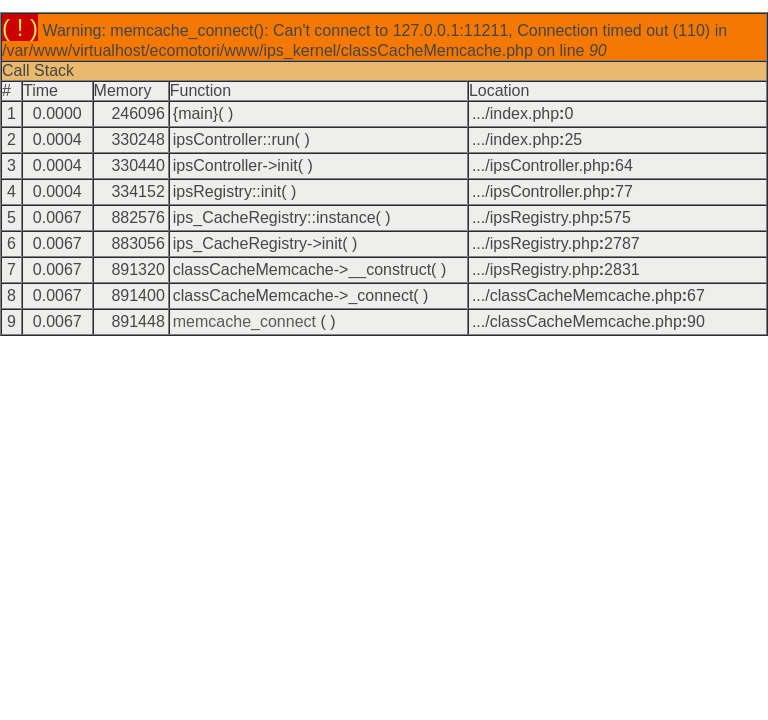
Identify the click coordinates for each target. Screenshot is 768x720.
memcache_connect (244, 321)
